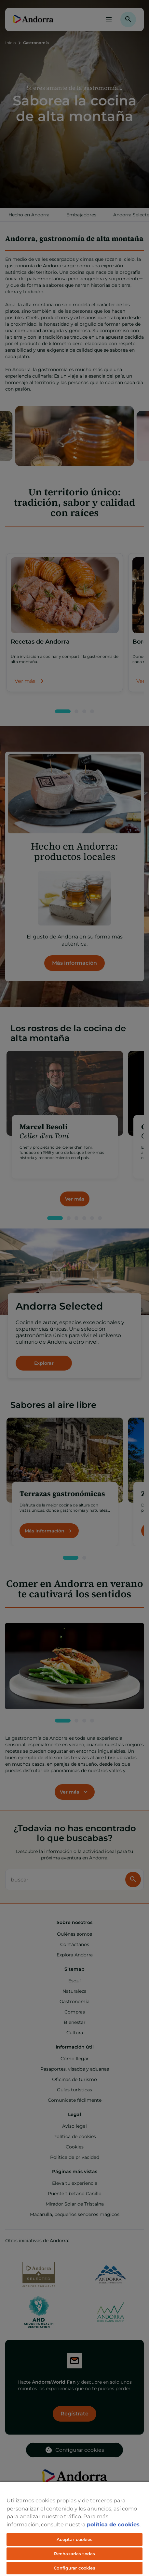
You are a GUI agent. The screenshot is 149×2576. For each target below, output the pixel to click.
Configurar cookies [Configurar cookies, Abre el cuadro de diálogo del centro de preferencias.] (74, 2567)
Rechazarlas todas (74, 2553)
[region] (74, 2528)
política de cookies (113, 2524)
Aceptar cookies (75, 2539)
